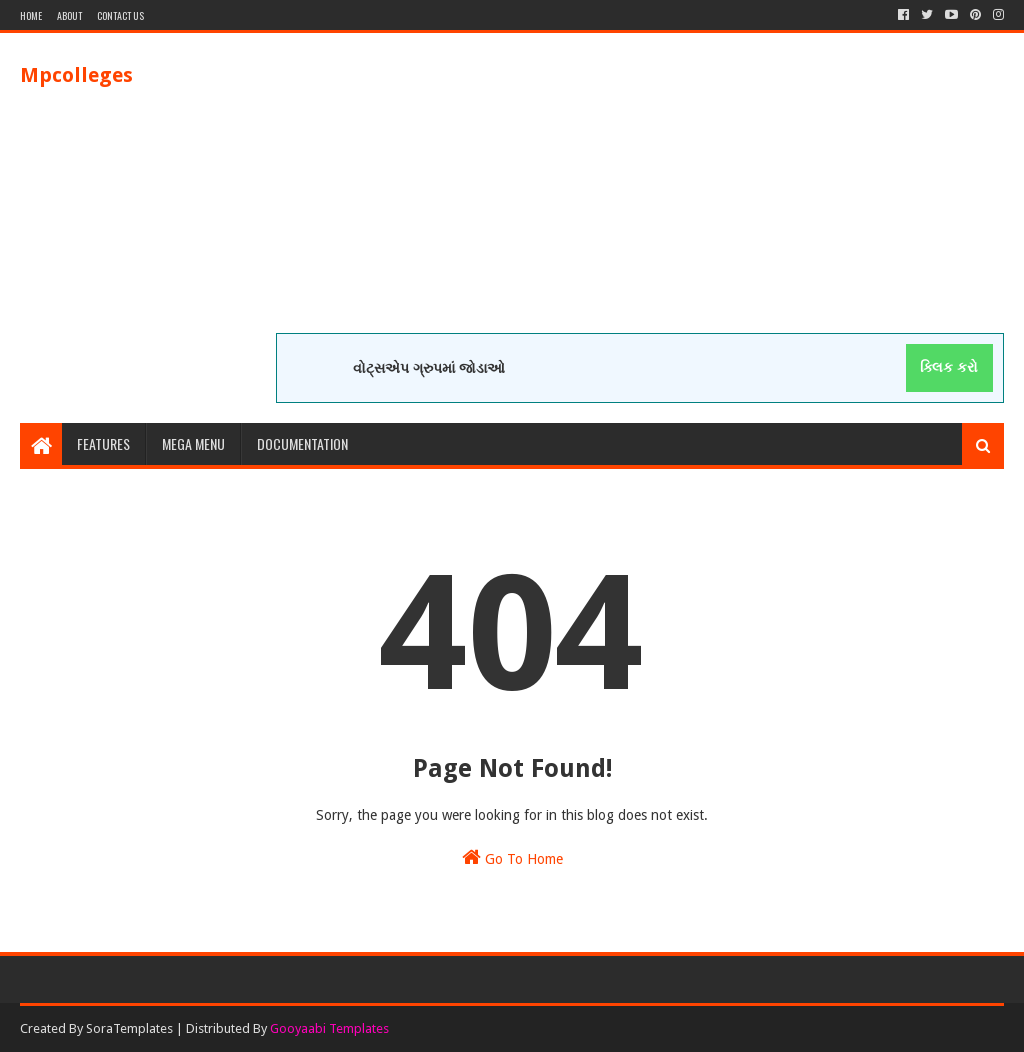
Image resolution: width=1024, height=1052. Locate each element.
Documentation (302, 443)
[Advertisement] (640, 193)
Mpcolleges (76, 75)
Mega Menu (193, 443)
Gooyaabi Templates (329, 1028)
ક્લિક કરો (949, 367)
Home (31, 15)
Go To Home (512, 857)
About (69, 15)
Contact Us (120, 15)
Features (103, 443)
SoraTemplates (129, 1028)
